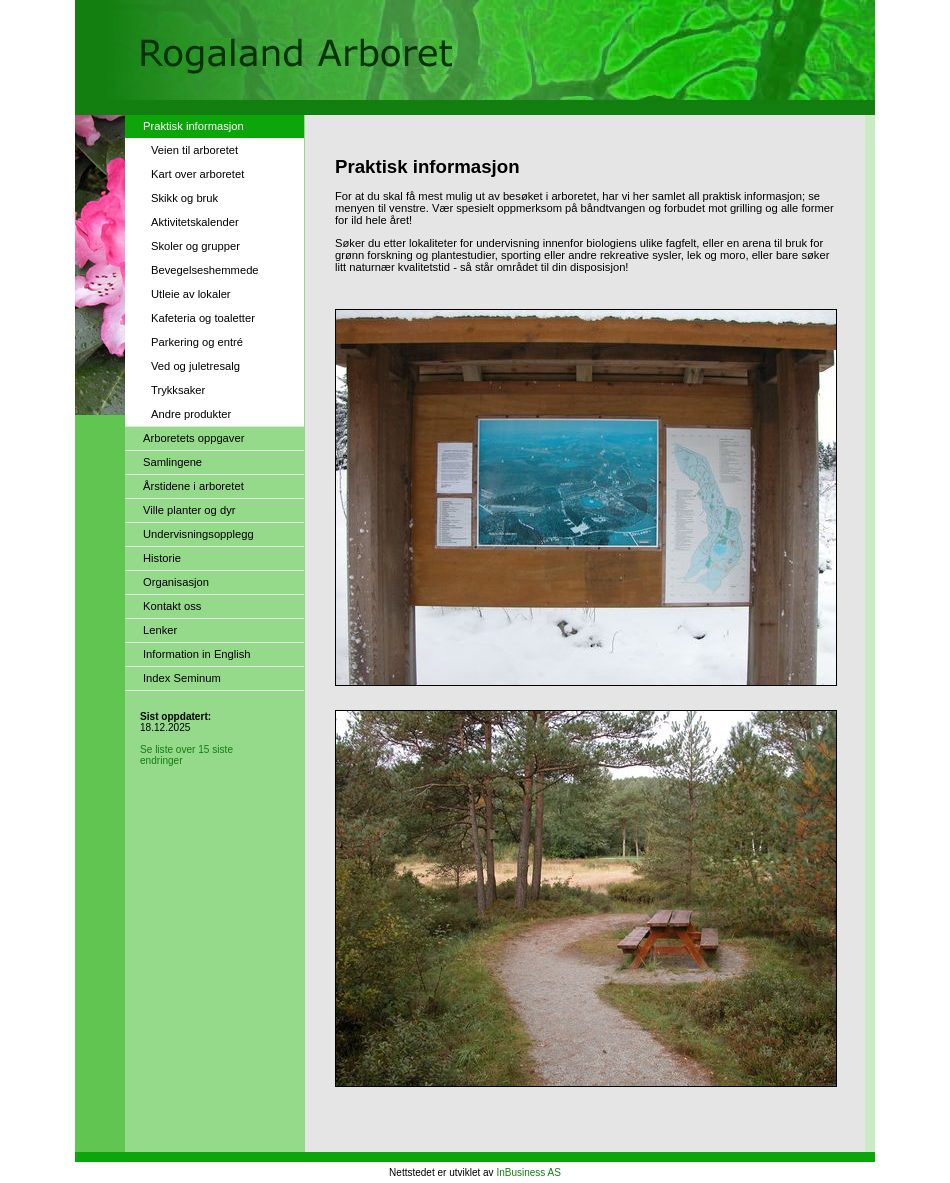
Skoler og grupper (195, 246)
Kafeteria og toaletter (203, 318)
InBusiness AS (528, 1172)
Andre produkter (191, 414)
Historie (162, 558)
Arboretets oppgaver (193, 438)
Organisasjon (176, 582)
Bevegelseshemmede (205, 270)
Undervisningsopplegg (198, 534)
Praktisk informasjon (193, 126)
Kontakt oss (172, 606)
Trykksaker (178, 390)
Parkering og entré (197, 342)
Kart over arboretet (197, 174)
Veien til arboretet (194, 150)
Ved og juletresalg (195, 366)
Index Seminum (182, 678)
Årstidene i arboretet (193, 486)
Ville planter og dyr (189, 510)
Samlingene (172, 462)
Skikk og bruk (184, 198)
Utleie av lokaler (191, 294)
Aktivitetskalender (195, 222)
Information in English (197, 654)
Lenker (160, 630)
